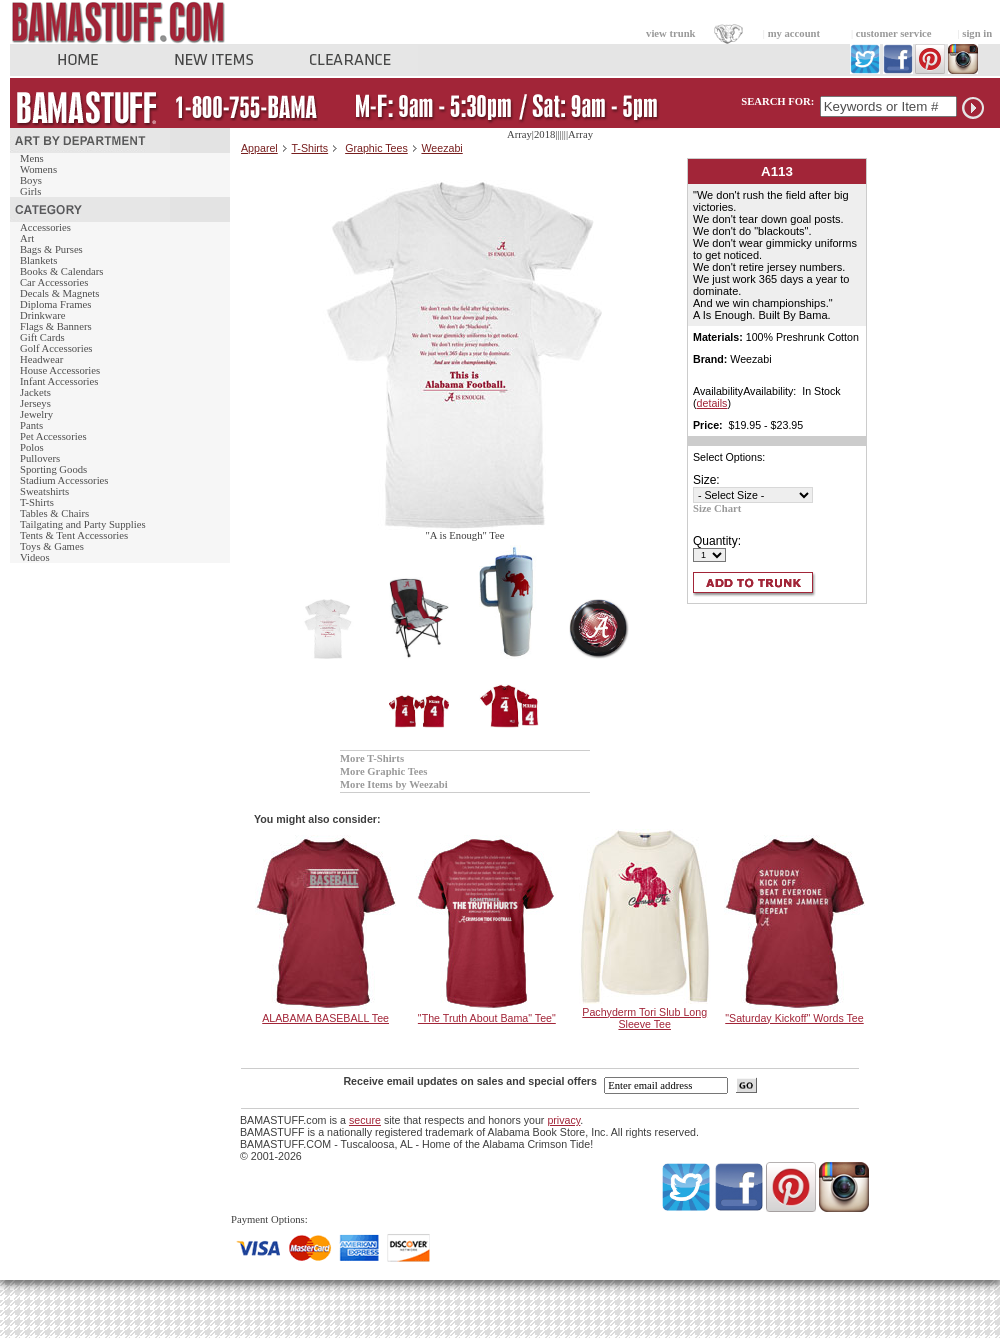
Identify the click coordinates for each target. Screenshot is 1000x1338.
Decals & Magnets (59, 293)
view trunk (670, 33)
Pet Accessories (53, 436)
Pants (31, 425)
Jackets (35, 392)
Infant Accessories (59, 381)
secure (365, 1120)
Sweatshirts (44, 491)
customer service (894, 33)
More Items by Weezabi (394, 784)
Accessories (45, 227)
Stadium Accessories (64, 480)
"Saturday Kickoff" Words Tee (794, 1018)
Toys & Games (52, 546)
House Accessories (60, 370)
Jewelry (36, 414)
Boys (31, 180)
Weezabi (441, 148)
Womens (38, 169)
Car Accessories (54, 282)
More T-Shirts (372, 758)
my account (794, 33)
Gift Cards (42, 337)
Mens (32, 158)
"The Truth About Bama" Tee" (487, 1018)
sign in (977, 33)
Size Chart (717, 508)
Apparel (259, 148)
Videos (35, 557)
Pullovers (40, 458)
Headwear (41, 359)
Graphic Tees (376, 148)
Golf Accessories (56, 348)
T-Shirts (37, 502)
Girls (30, 191)
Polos (32, 447)
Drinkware (43, 315)
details (712, 403)
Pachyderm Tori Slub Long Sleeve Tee (644, 1018)
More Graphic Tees (383, 771)
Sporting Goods (53, 469)
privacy (563, 1120)
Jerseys (35, 403)
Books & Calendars (61, 271)
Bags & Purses (51, 249)
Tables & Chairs (54, 513)
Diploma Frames (55, 304)
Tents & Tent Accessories (74, 535)
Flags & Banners (56, 326)
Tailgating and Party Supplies (83, 524)
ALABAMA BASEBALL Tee (325, 1018)
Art (27, 238)
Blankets (38, 260)
